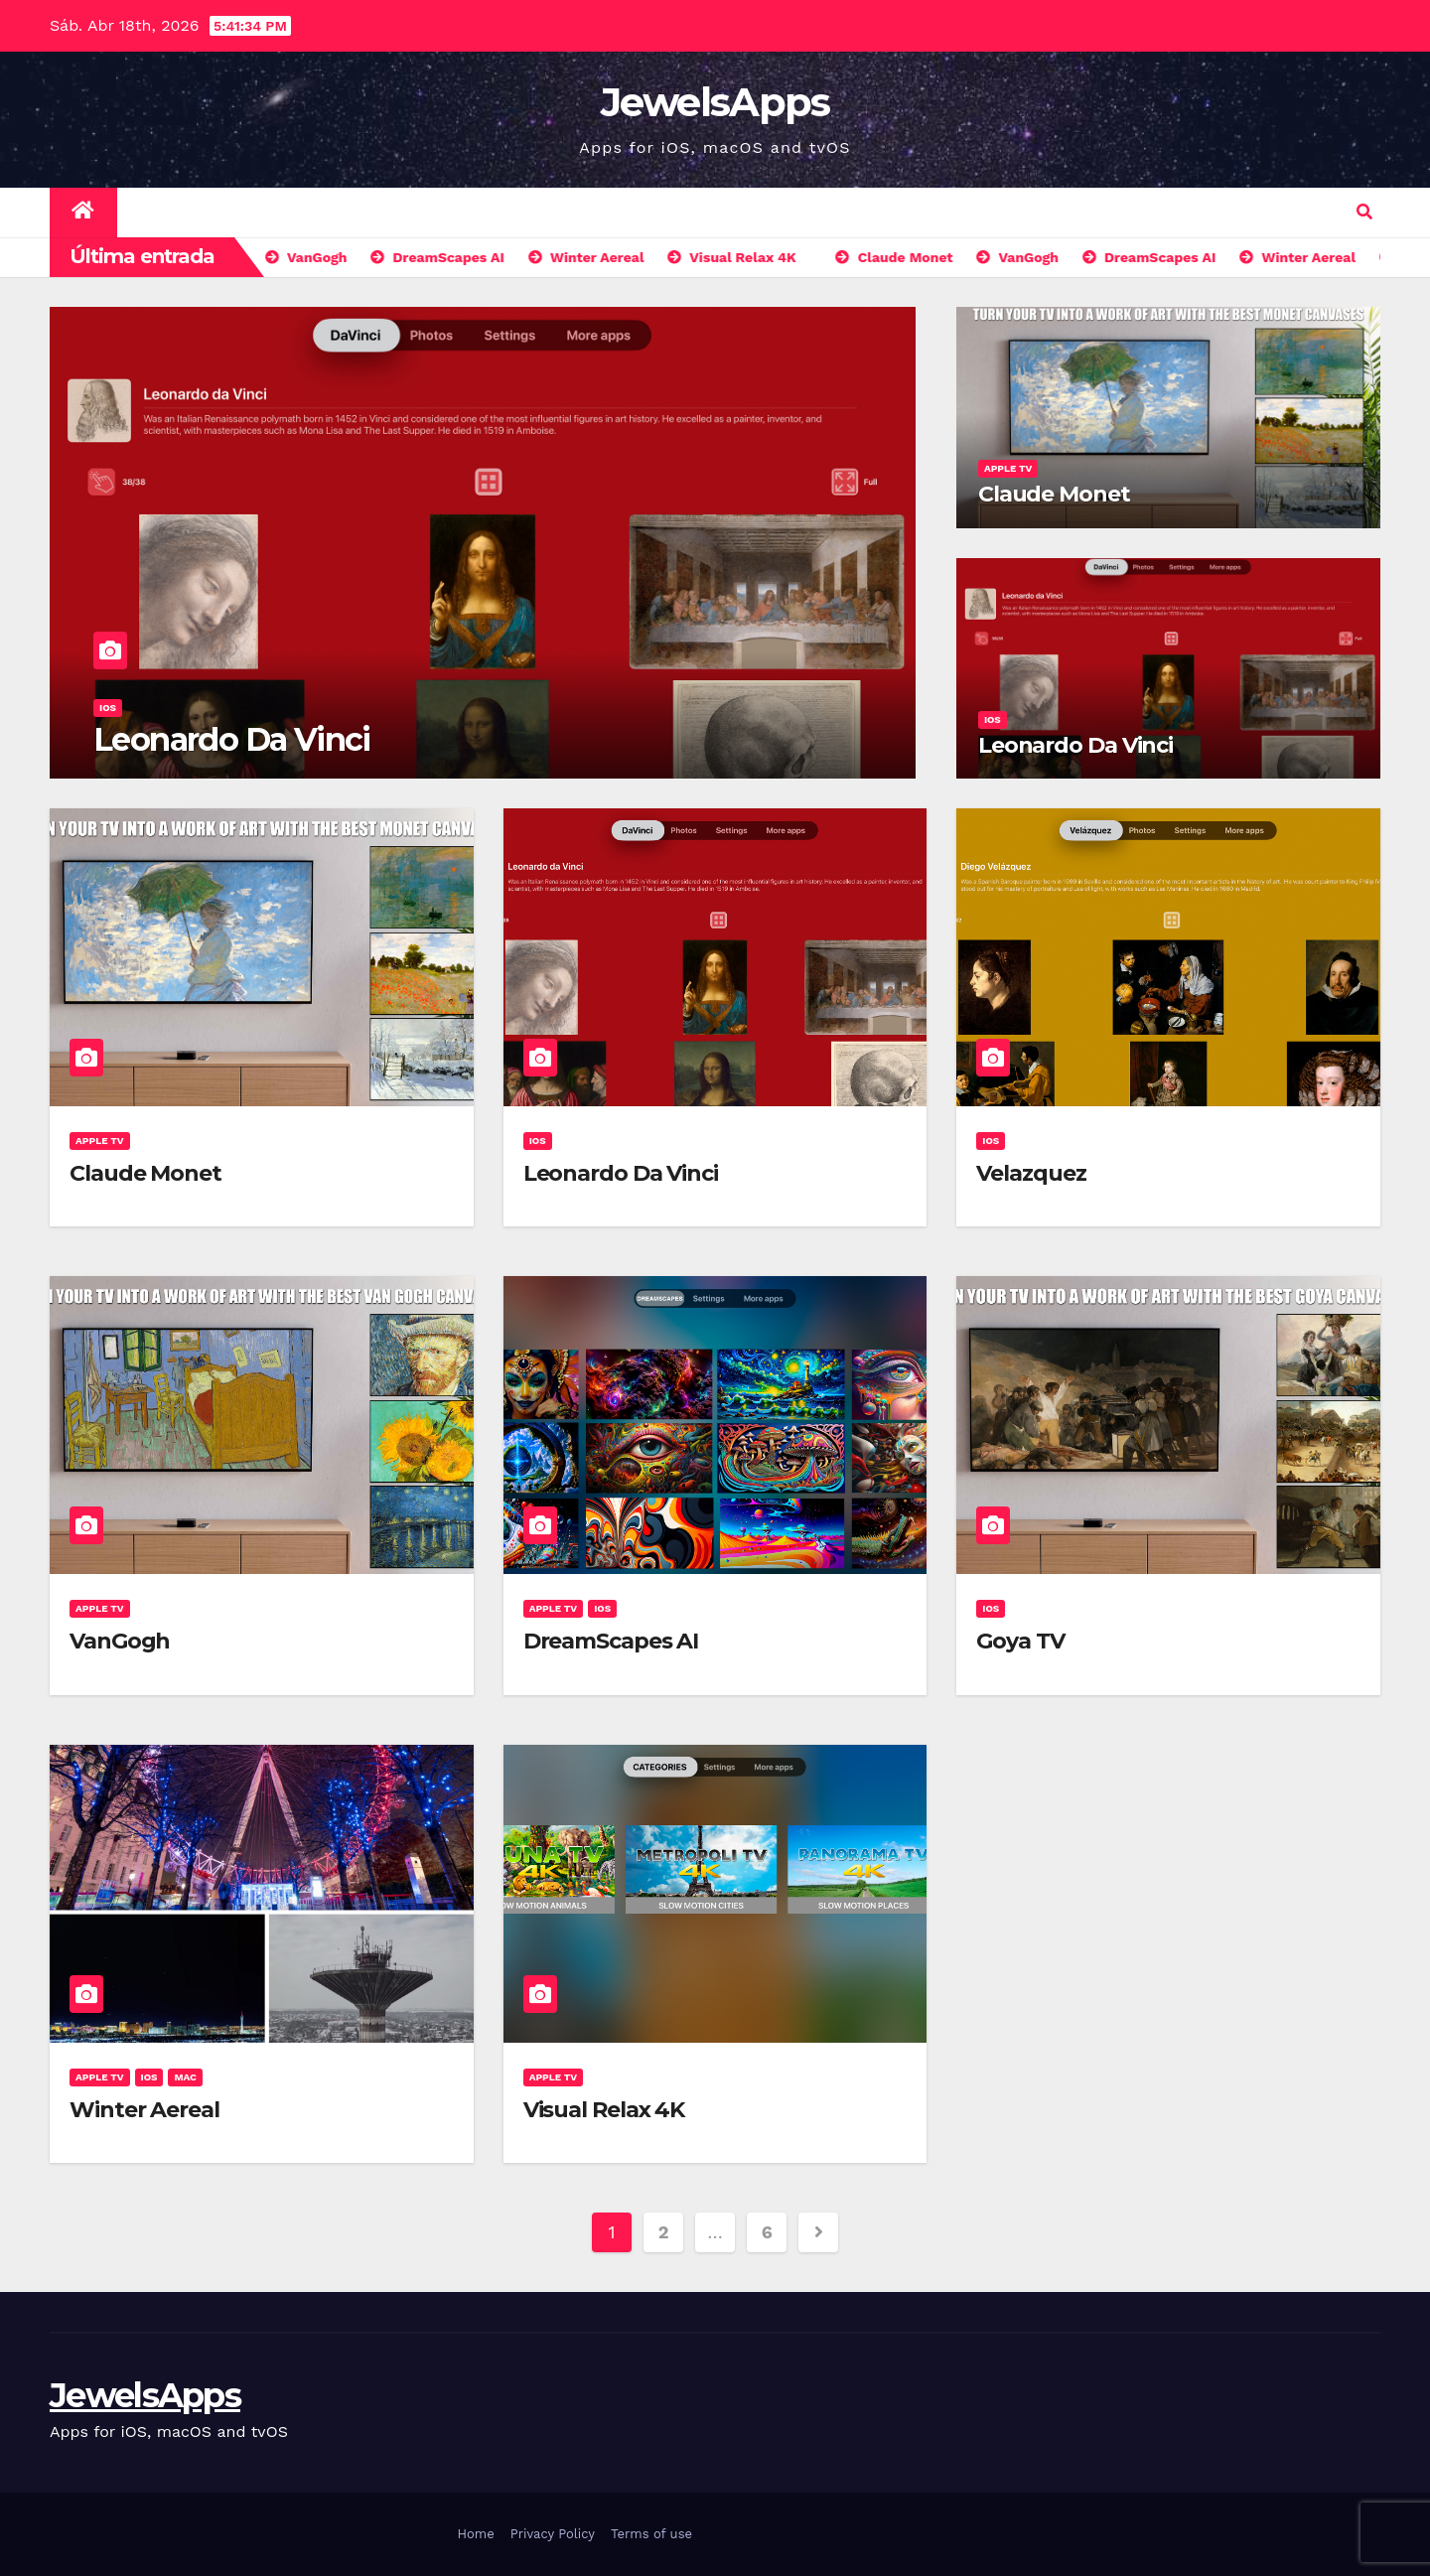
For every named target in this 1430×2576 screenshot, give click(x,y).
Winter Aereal (144, 2109)
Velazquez (1030, 1173)
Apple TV (1008, 468)
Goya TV (1020, 1641)
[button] (1364, 212)
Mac (185, 2077)
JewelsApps (715, 101)
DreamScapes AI (611, 1641)
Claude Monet (1054, 494)
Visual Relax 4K (604, 2109)
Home (476, 2533)
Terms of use (651, 2533)
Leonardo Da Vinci (231, 739)
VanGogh (120, 1641)
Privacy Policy (552, 2533)
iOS (107, 707)
